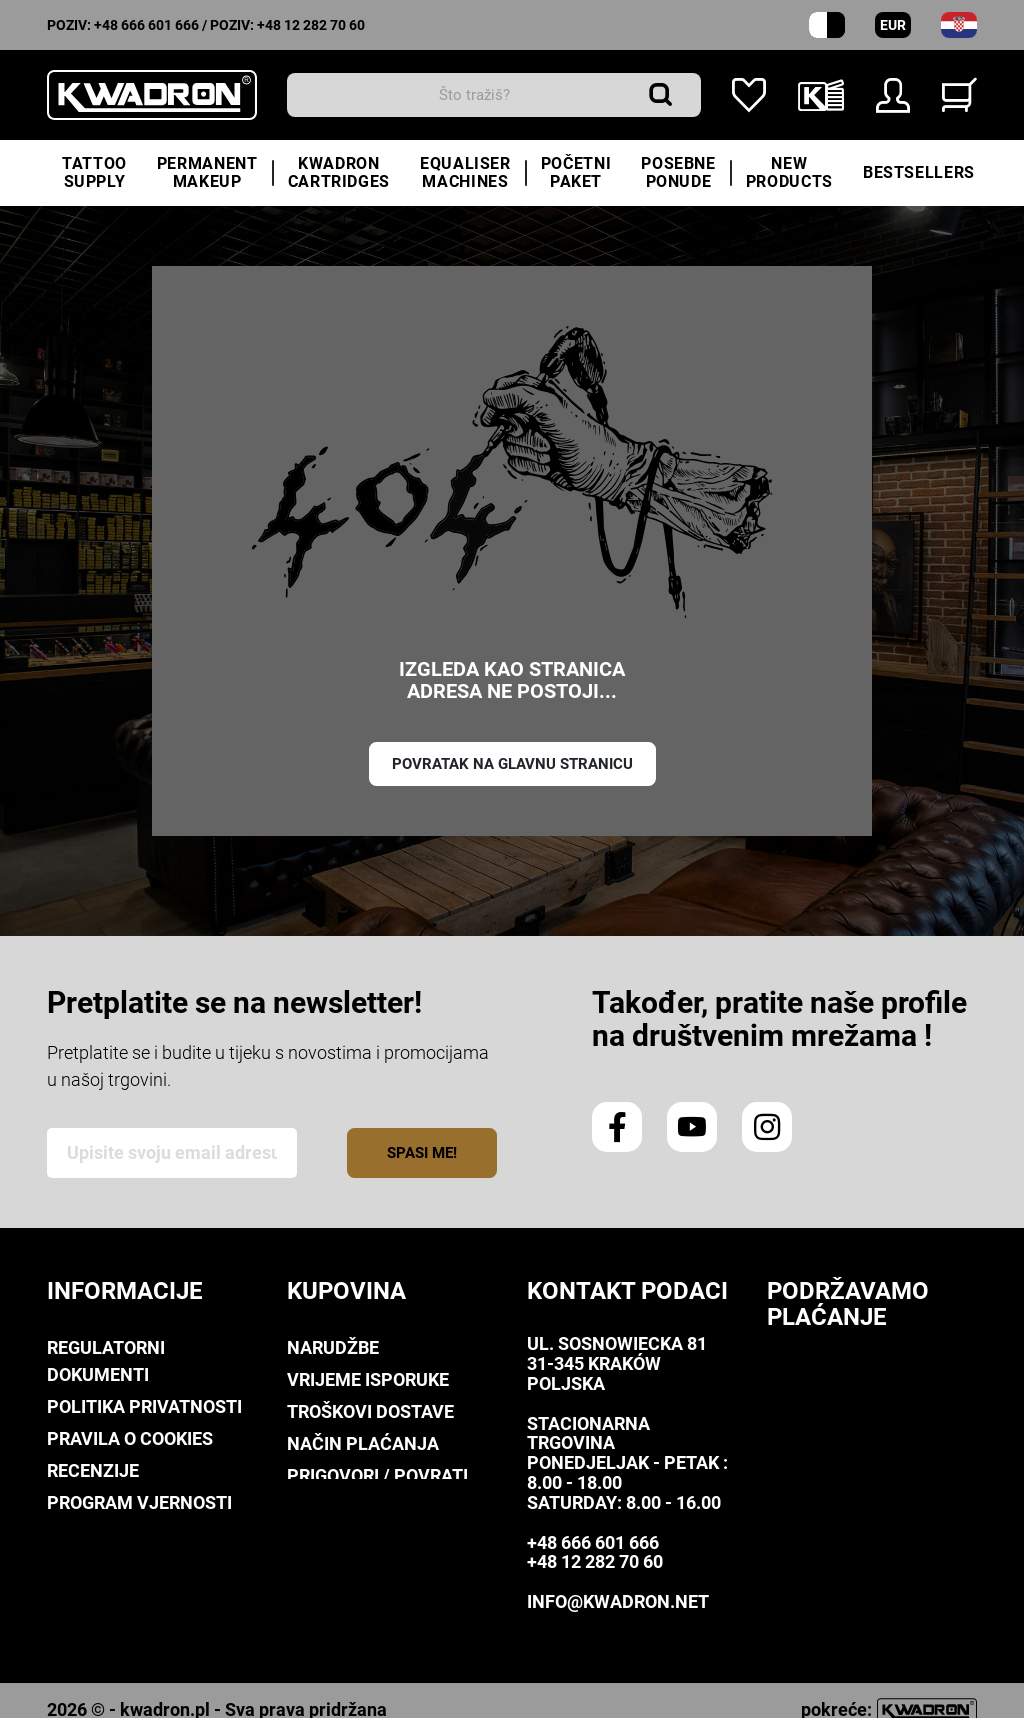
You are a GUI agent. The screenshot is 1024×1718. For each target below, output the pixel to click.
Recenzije (93, 1470)
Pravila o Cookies (130, 1438)
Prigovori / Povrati (377, 1475)
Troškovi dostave (370, 1411)
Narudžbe (333, 1347)
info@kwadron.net (618, 1601)
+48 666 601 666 (146, 25)
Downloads (101, 1534)
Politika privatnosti (144, 1406)
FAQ (303, 1507)
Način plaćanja (363, 1443)
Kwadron (90, 1566)
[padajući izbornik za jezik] (959, 25)
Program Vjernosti (139, 1502)
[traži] (494, 95)
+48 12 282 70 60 (311, 25)
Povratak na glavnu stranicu (512, 764)
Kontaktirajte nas (136, 1598)
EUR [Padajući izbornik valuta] (893, 25)
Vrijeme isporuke (368, 1379)
